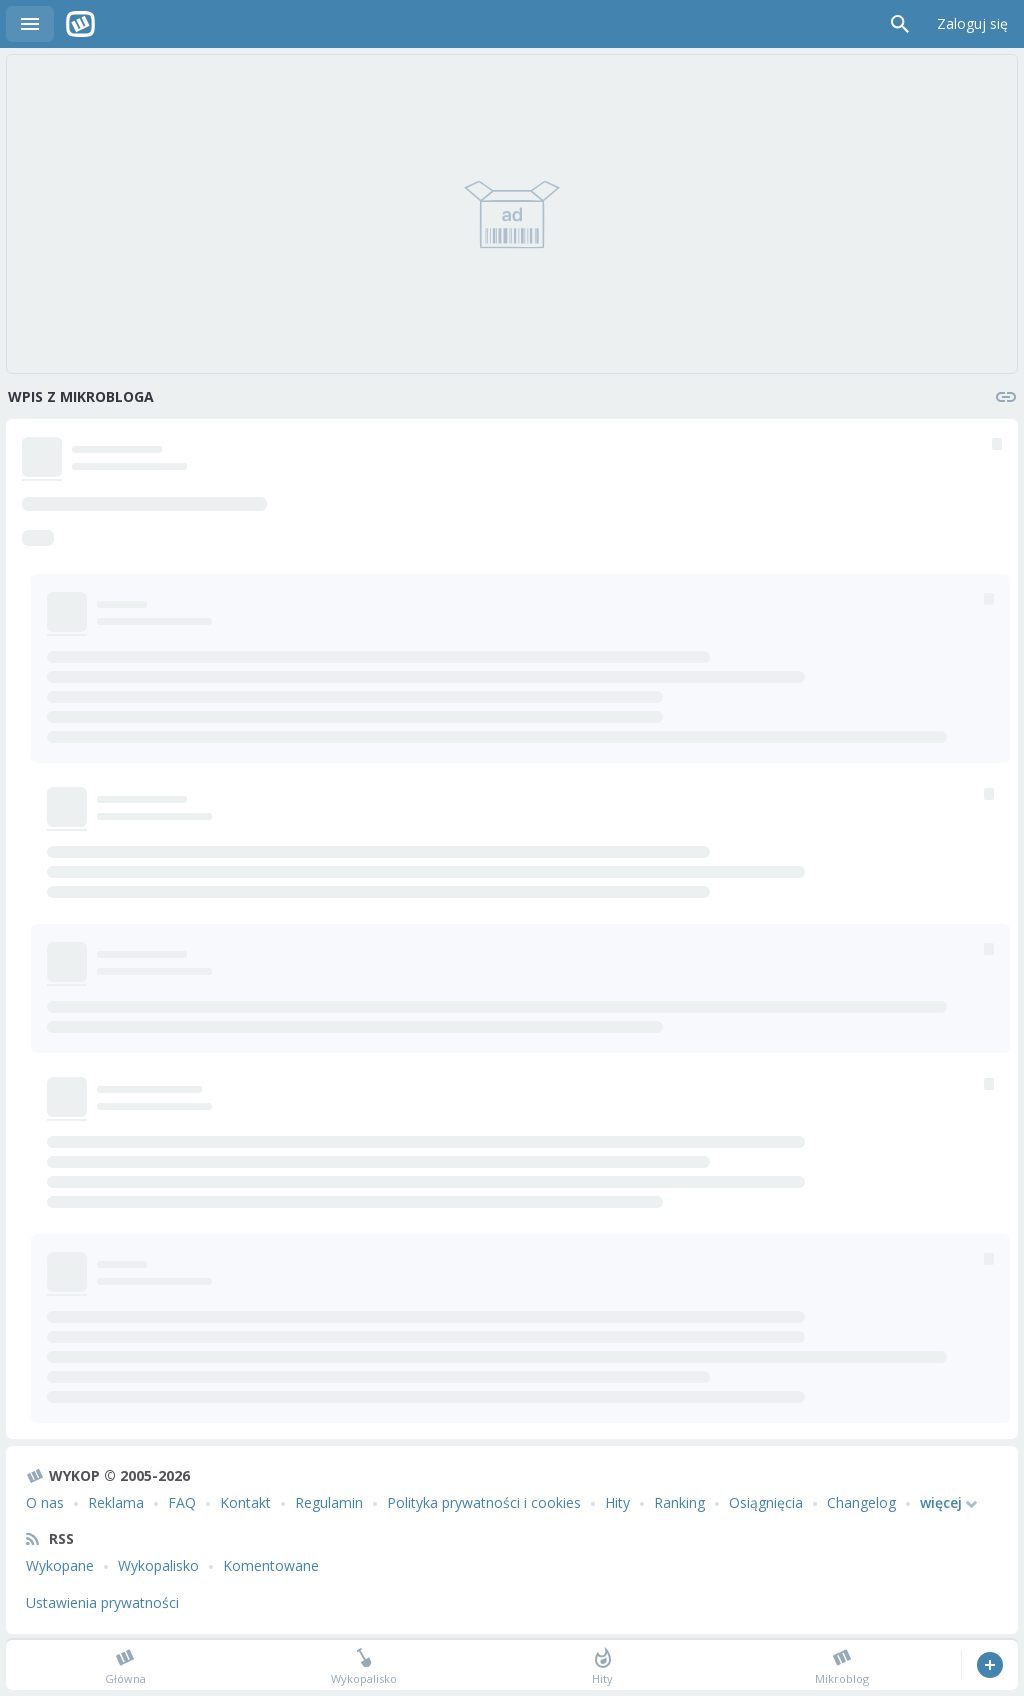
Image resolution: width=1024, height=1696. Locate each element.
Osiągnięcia (766, 1502)
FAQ (182, 1502)
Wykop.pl (80, 24)
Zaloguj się (972, 23)
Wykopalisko (158, 1565)
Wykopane (60, 1565)
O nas (45, 1502)
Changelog (861, 1502)
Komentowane (271, 1565)
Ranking (679, 1502)
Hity (617, 1502)
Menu (30, 24)
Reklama (116, 1502)
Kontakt (245, 1502)
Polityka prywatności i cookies (484, 1502)
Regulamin (329, 1502)
